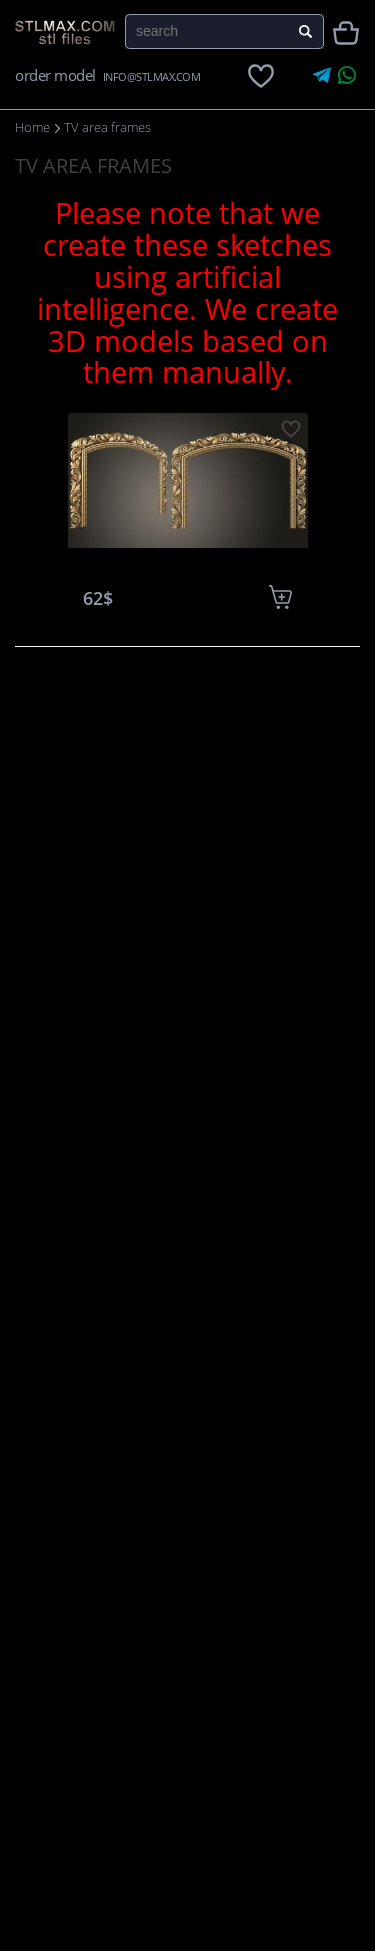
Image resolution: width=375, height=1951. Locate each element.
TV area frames (107, 127)
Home (32, 127)
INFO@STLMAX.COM (152, 76)
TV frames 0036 (187, 567)
